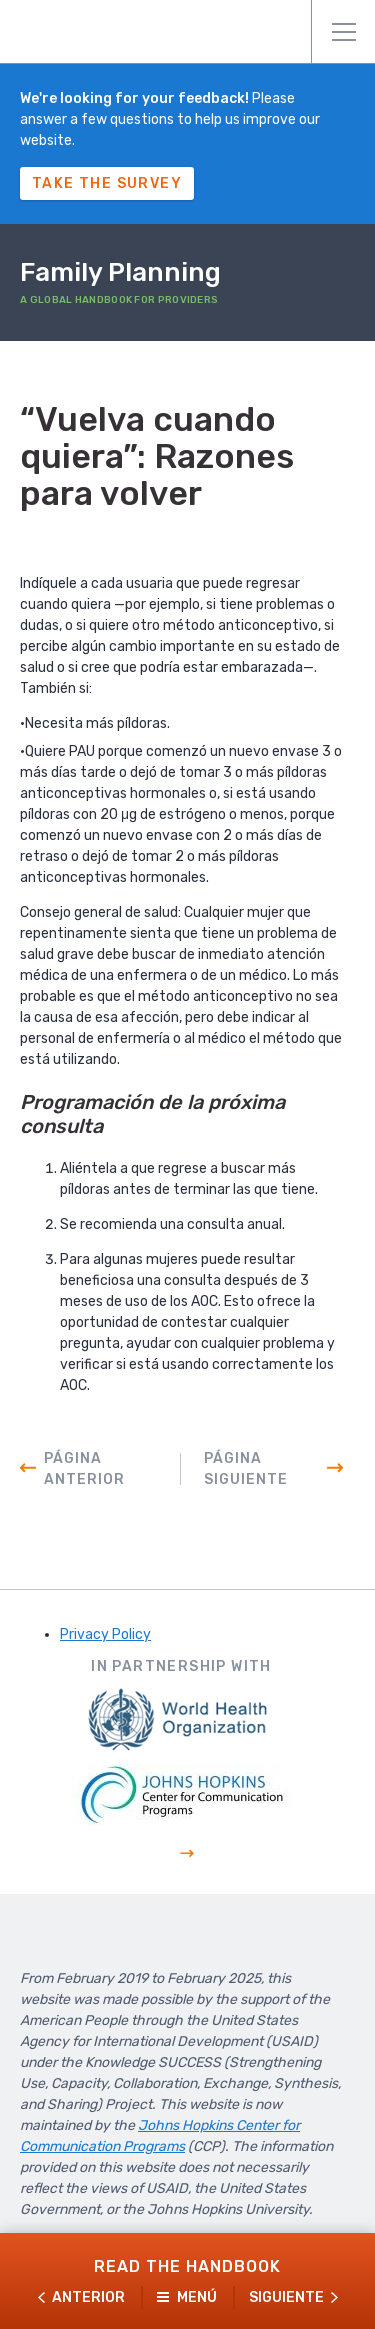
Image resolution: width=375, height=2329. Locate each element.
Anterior (88, 2297)
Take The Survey (107, 183)
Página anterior (84, 1469)
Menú (344, 32)
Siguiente (286, 2297)
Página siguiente (246, 1469)
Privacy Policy (105, 1634)
